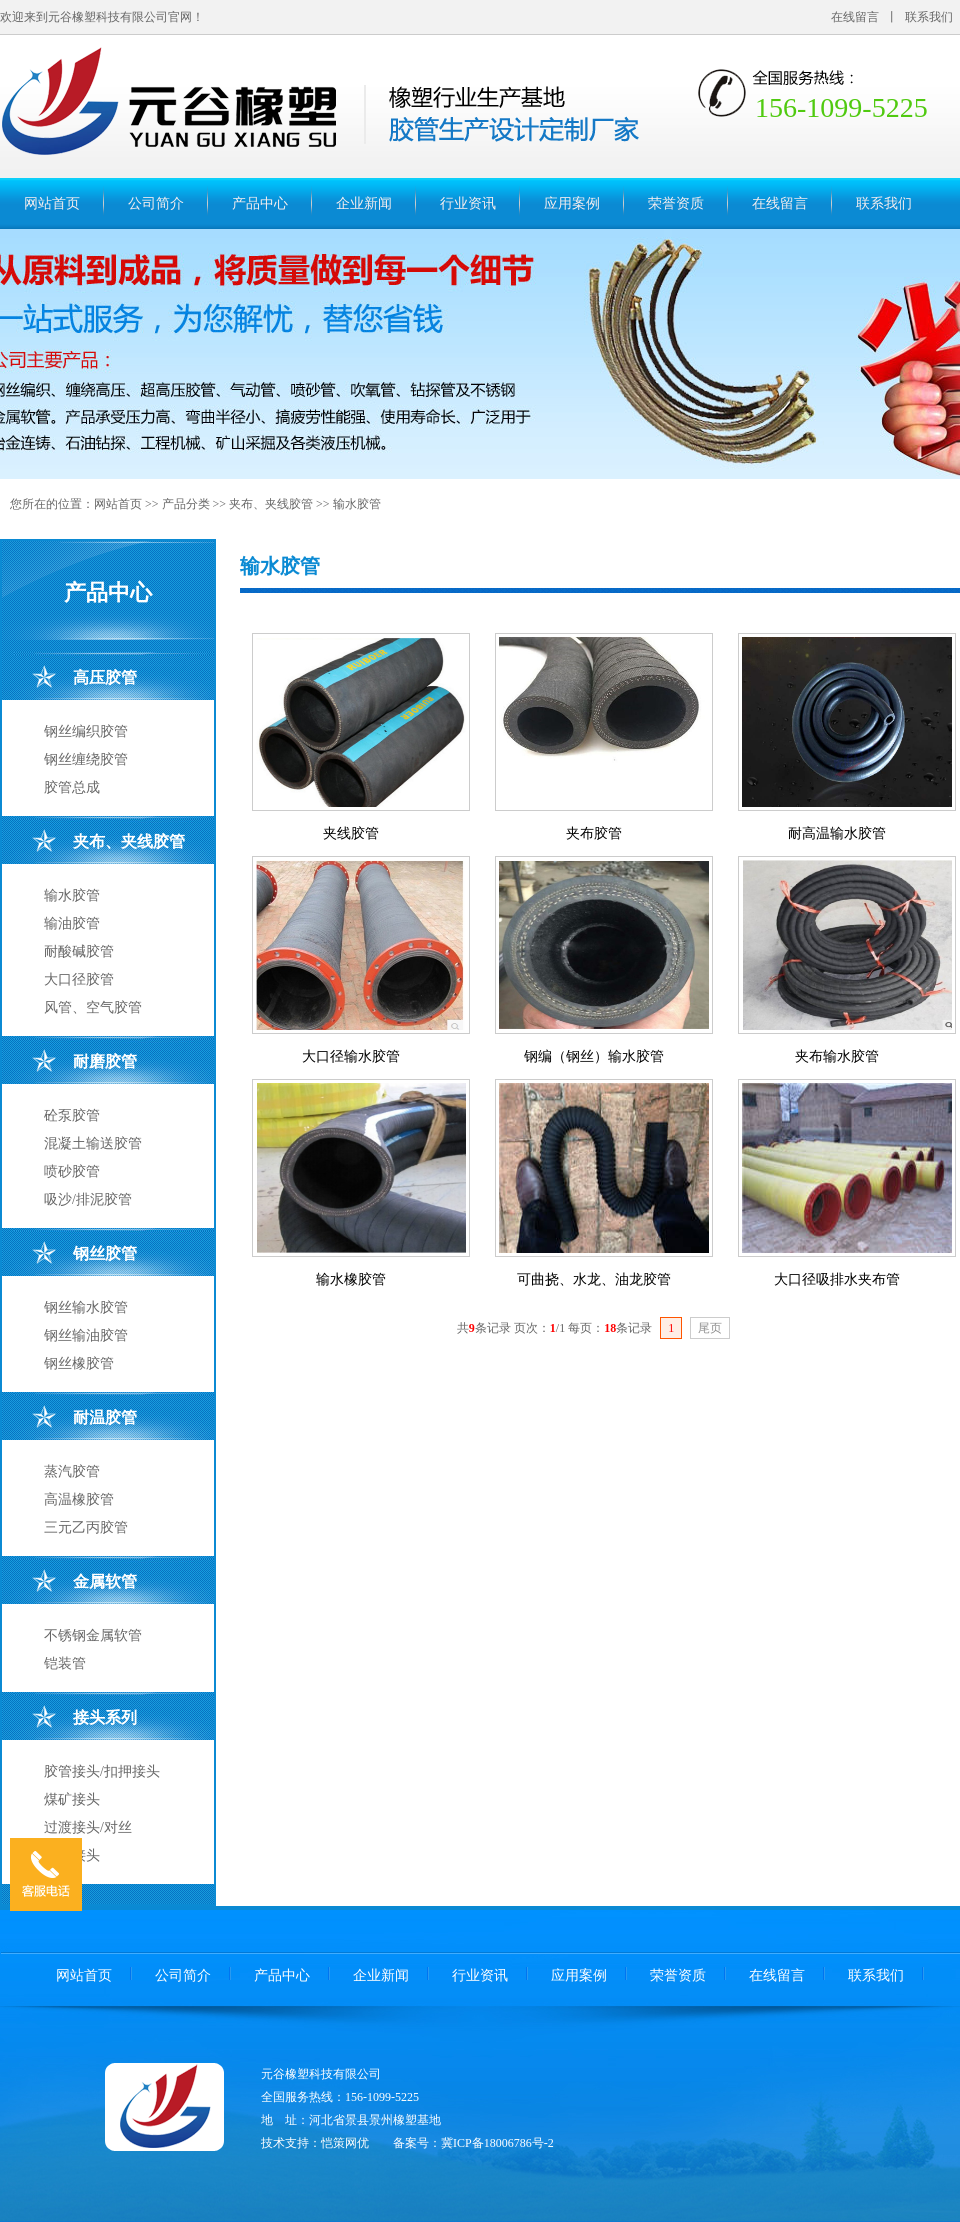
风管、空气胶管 (93, 1007)
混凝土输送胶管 (93, 1143)
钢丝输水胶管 (86, 1307)
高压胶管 (105, 677)
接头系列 (105, 1717)
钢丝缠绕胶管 (86, 759)
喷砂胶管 (72, 1171)
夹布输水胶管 (837, 1056)
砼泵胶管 (72, 1115)
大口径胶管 (79, 979)
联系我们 (929, 17)
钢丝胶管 (105, 1253)
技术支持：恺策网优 (315, 2143)
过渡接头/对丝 (88, 1827)
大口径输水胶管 (351, 1056)
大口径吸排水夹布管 (837, 1279)
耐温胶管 (105, 1417)
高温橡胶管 (79, 1499)
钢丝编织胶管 (86, 731)
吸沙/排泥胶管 (88, 1199)
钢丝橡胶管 (79, 1363)
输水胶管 (357, 504)
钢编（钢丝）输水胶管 (594, 1056)
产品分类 (186, 504)
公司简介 (156, 203)
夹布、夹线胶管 (271, 504)
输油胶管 (72, 923)
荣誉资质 (676, 203)
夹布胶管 (594, 833)
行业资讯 (468, 203)
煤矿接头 (72, 1799)
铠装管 (65, 1663)
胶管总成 (72, 787)
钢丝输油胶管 (86, 1335)
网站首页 (52, 203)
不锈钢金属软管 (93, 1635)
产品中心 (260, 203)
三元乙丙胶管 (86, 1527)
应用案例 (572, 203)
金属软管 (105, 1581)
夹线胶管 (351, 833)
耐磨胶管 (105, 1061)
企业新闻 (364, 203)
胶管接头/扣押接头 (102, 1771)
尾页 (710, 1328)
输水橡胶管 (351, 1279)
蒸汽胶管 (72, 1471)
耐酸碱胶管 (79, 951)
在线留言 (855, 17)
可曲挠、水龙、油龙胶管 (594, 1279)
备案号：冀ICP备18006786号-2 (473, 2143)
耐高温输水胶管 (837, 833)
